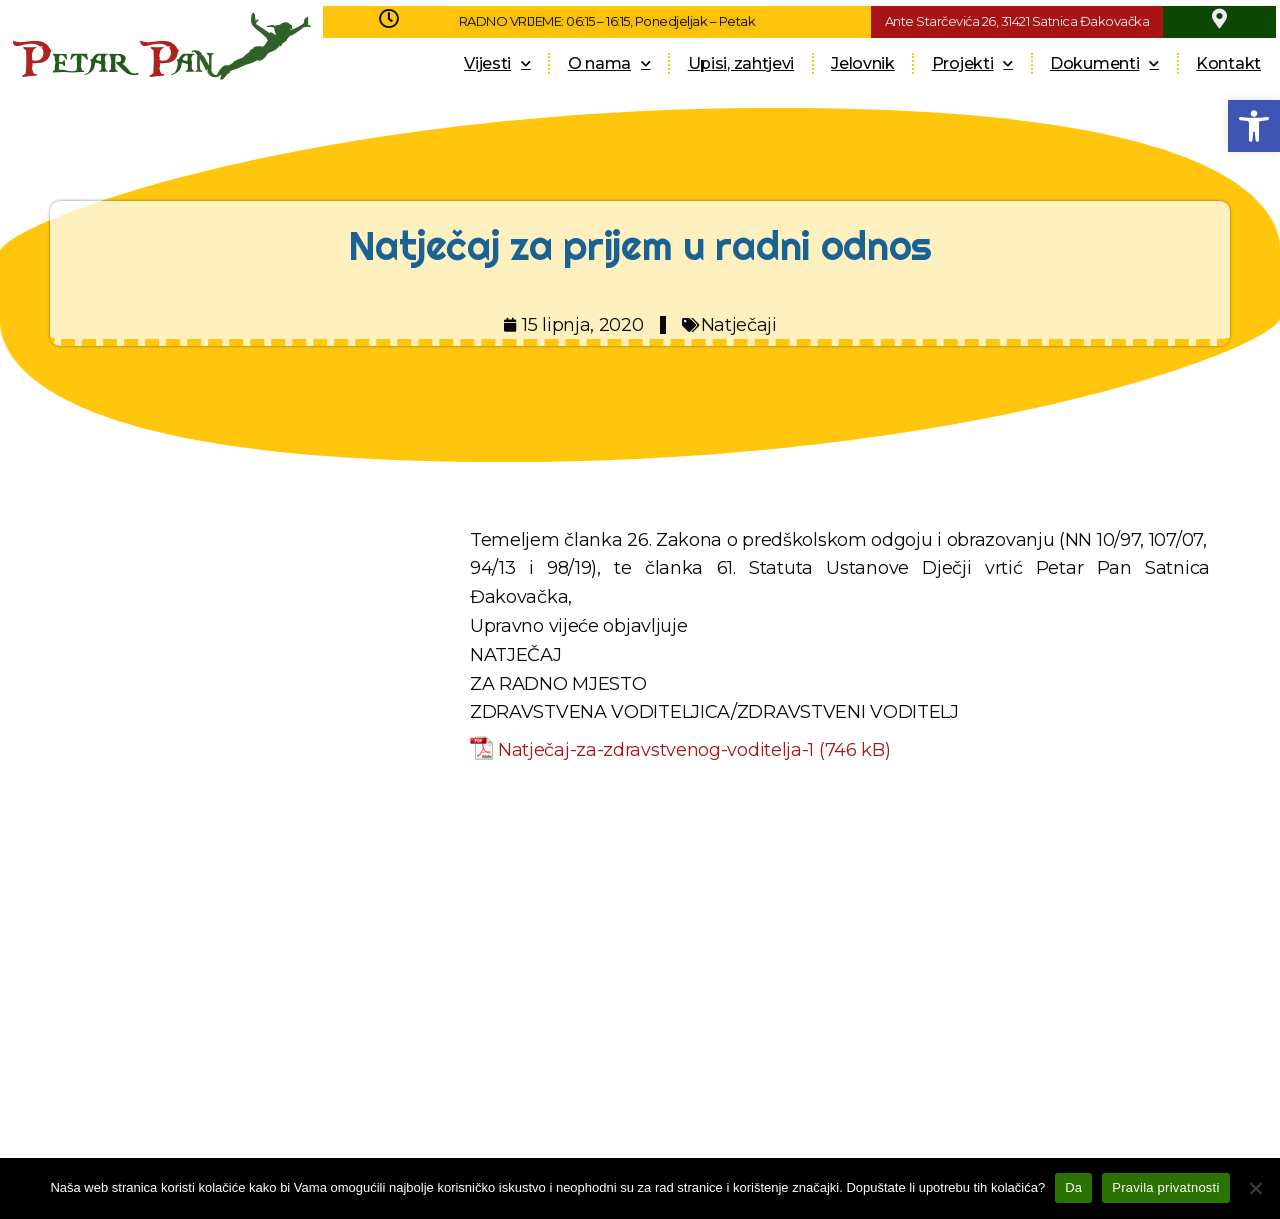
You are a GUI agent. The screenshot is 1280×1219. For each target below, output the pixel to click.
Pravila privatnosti (1165, 1187)
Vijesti (497, 63)
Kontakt (1228, 63)
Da (1073, 1187)
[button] (1254, 126)
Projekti (972, 63)
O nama (609, 63)
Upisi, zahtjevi (741, 63)
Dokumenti (1104, 63)
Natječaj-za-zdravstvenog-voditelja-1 (656, 750)
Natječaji (739, 325)
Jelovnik (863, 63)
